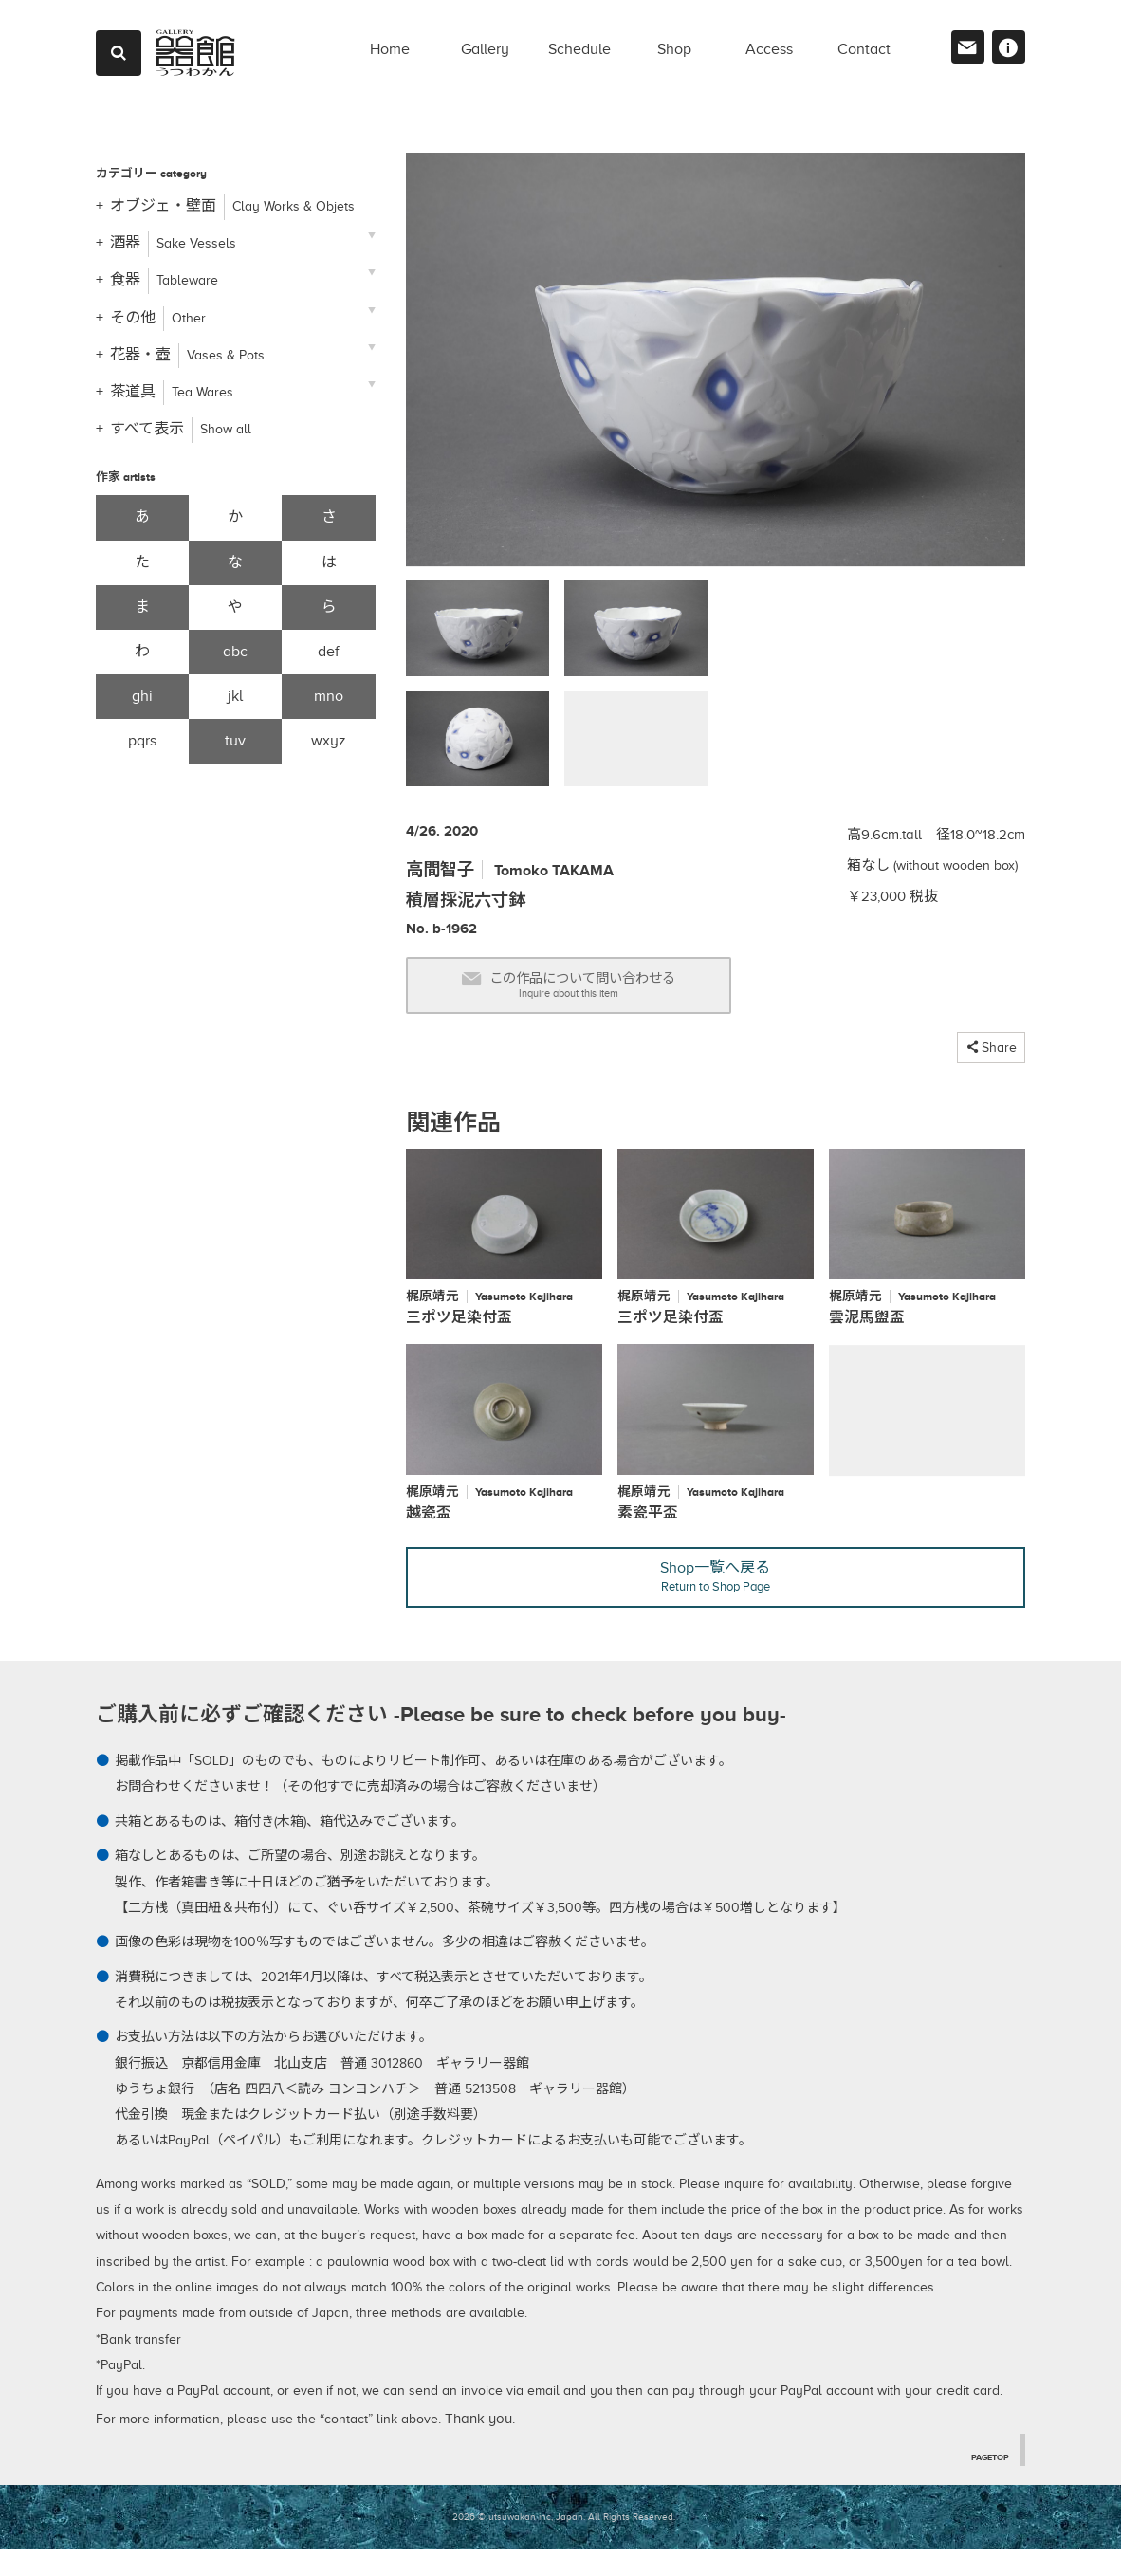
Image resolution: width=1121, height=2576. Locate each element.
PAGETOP (986, 2483)
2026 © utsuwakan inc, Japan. (518, 2544)
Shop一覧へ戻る (716, 1600)
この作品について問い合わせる (606, 991)
